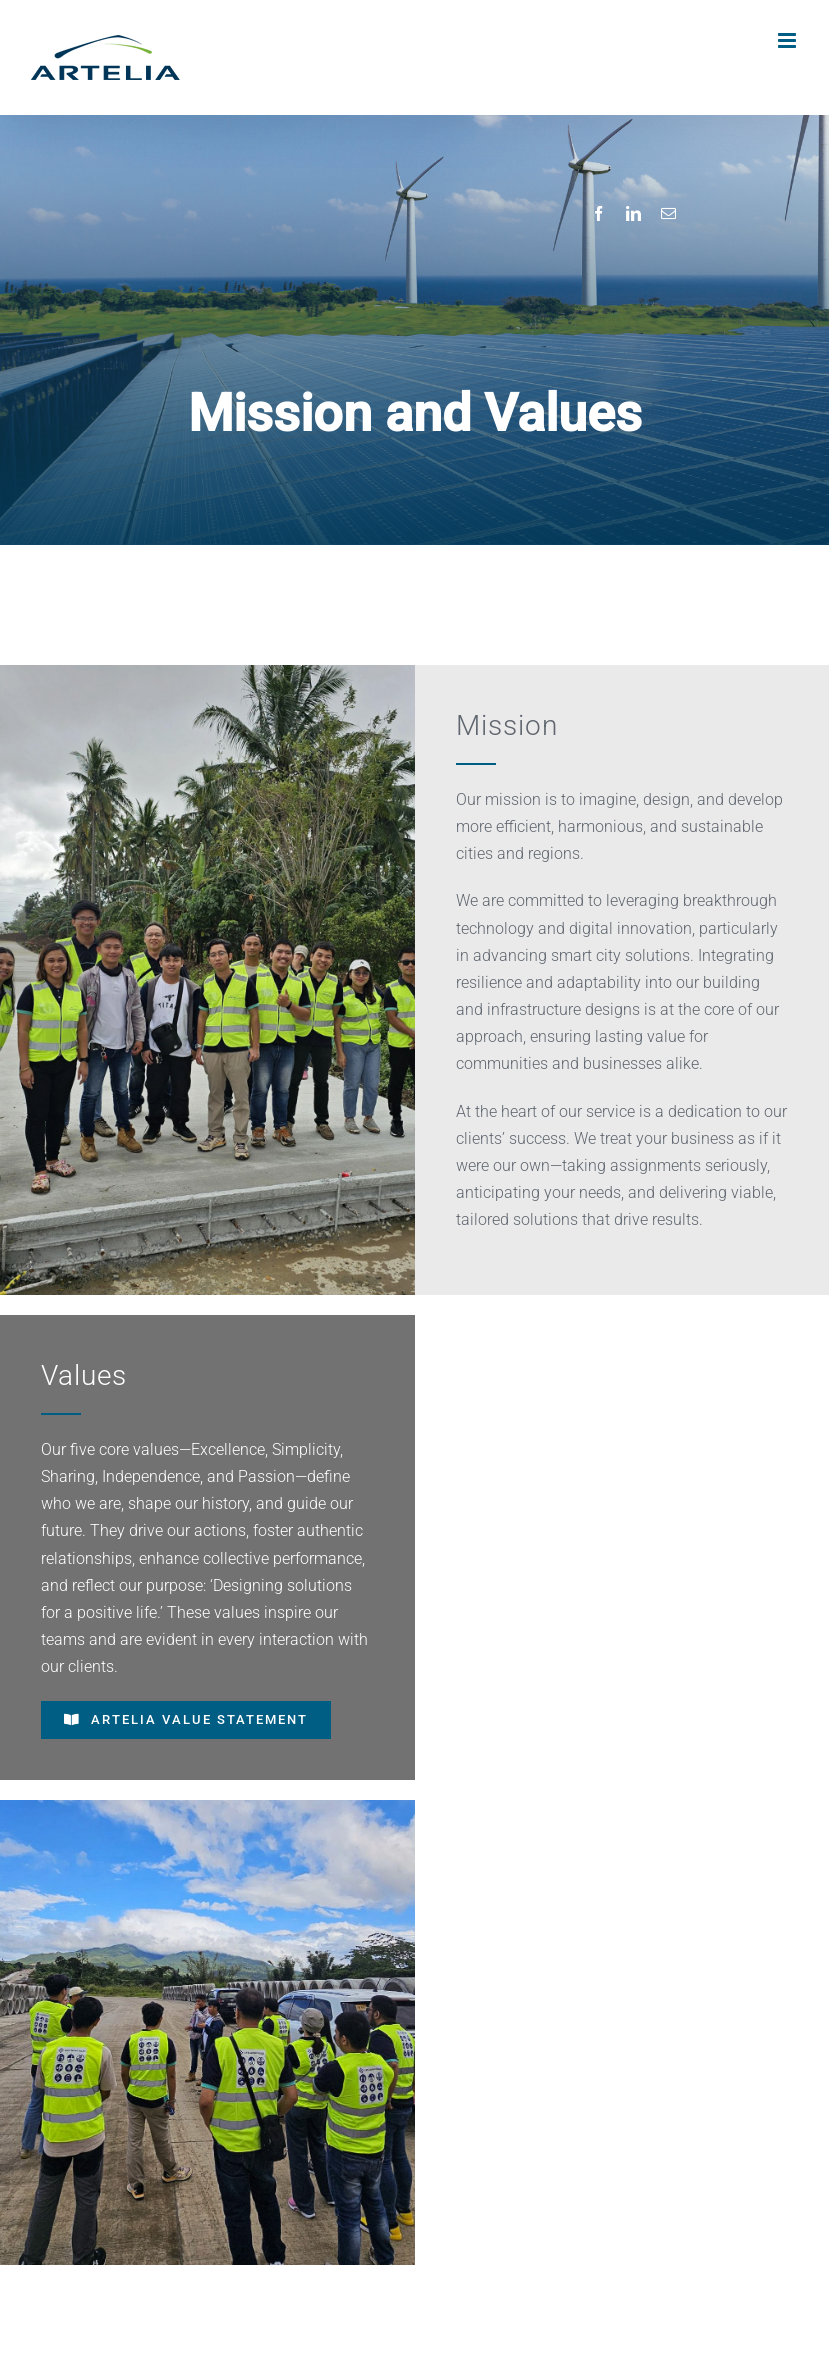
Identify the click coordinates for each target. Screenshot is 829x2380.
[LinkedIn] (633, 214)
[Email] (668, 214)
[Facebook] (598, 214)
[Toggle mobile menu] (788, 40)
